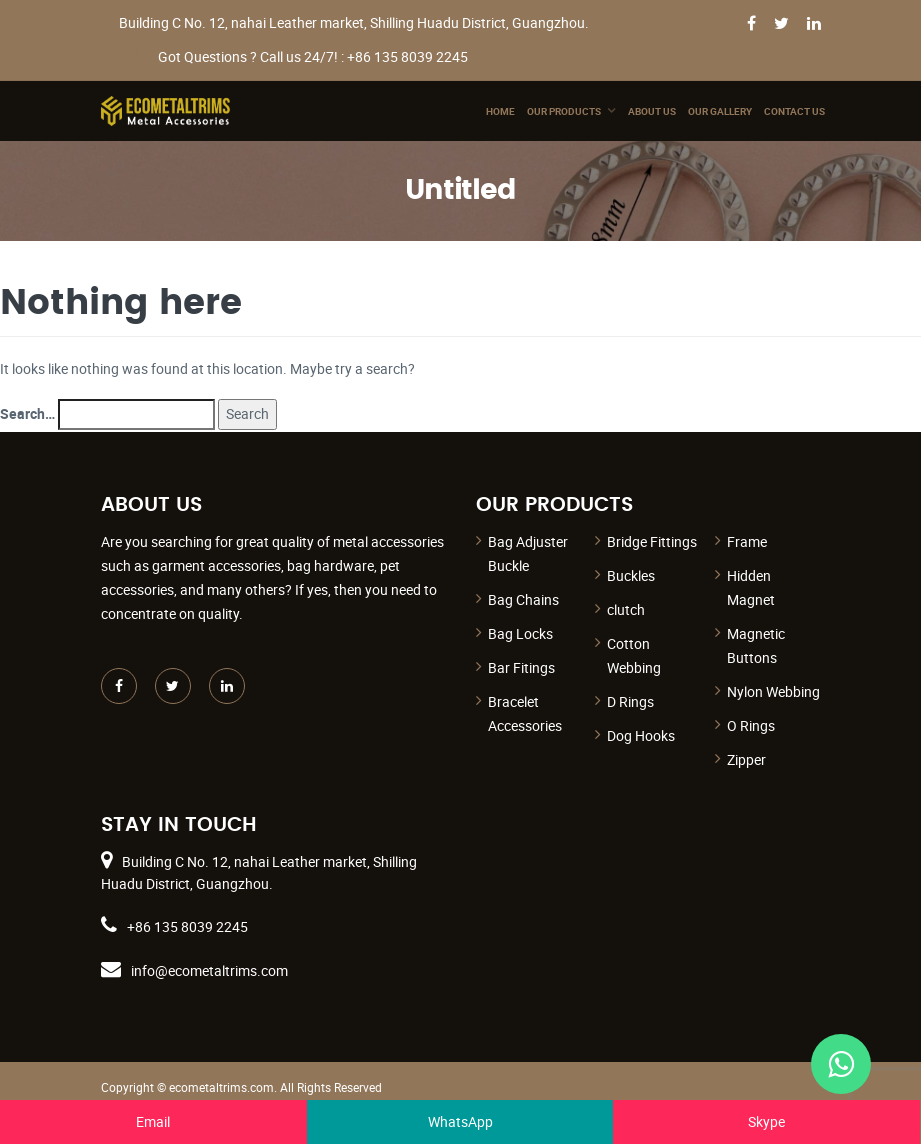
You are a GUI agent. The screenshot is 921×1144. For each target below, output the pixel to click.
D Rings (630, 701)
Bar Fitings (521, 667)
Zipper (746, 759)
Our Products (564, 111)
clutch (626, 609)
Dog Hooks (641, 735)
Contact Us (794, 111)
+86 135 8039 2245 (187, 926)
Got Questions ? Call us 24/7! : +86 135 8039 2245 (313, 56)
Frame (747, 541)
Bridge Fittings (652, 541)
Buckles (631, 575)
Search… (27, 413)
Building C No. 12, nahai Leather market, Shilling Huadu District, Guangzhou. (354, 22)
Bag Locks (520, 633)
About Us (652, 111)
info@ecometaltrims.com (209, 970)
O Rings (751, 725)
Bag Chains (523, 599)
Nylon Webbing (773, 691)
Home (500, 111)
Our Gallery (720, 111)
